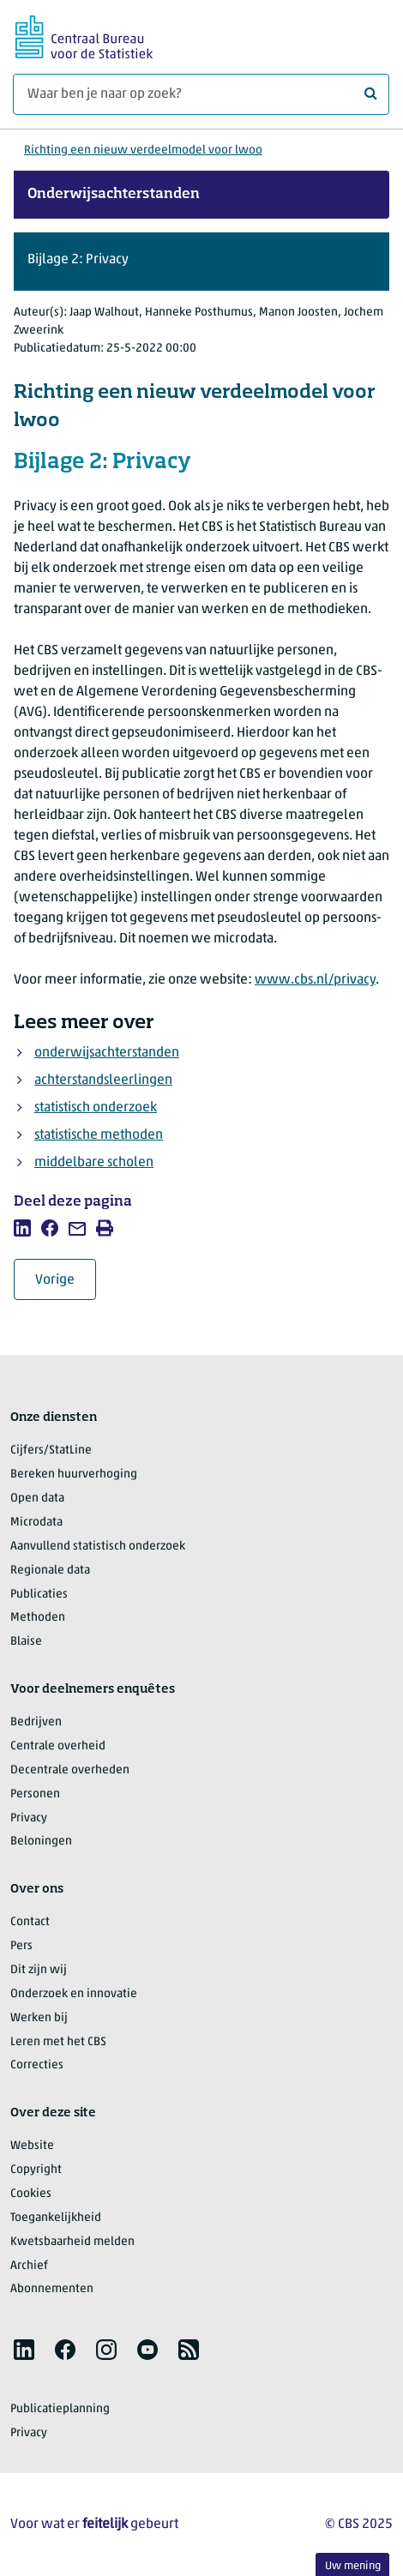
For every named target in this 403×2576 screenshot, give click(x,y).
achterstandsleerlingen (103, 1080)
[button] (201, 261)
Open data (37, 1498)
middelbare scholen (93, 1163)
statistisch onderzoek (95, 1108)
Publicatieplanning (60, 2409)
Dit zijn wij (38, 1970)
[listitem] (22, 1228)
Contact (30, 1922)
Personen (35, 1794)
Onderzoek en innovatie (73, 1994)
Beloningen (41, 1841)
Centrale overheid (57, 1746)
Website (32, 2146)
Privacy (28, 1818)
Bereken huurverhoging (73, 1474)
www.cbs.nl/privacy (315, 980)
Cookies (30, 2194)
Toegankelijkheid (55, 2218)
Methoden (37, 1617)
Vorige (65, 1280)
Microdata (36, 1522)
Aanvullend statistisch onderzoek (97, 1546)
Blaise (26, 1641)
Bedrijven (36, 1722)
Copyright (36, 2170)
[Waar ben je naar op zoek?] (201, 94)
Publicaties (39, 1594)
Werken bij (39, 2018)
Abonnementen (51, 2289)
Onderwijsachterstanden (113, 195)
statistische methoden (98, 1135)
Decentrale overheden (69, 1770)
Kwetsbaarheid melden (72, 2242)
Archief (29, 2266)
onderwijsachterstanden (106, 1053)
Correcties (36, 2065)
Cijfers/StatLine (51, 1450)
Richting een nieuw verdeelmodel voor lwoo (143, 150)
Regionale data (50, 1570)
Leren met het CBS (58, 2042)
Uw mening (353, 2566)
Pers (21, 1946)
